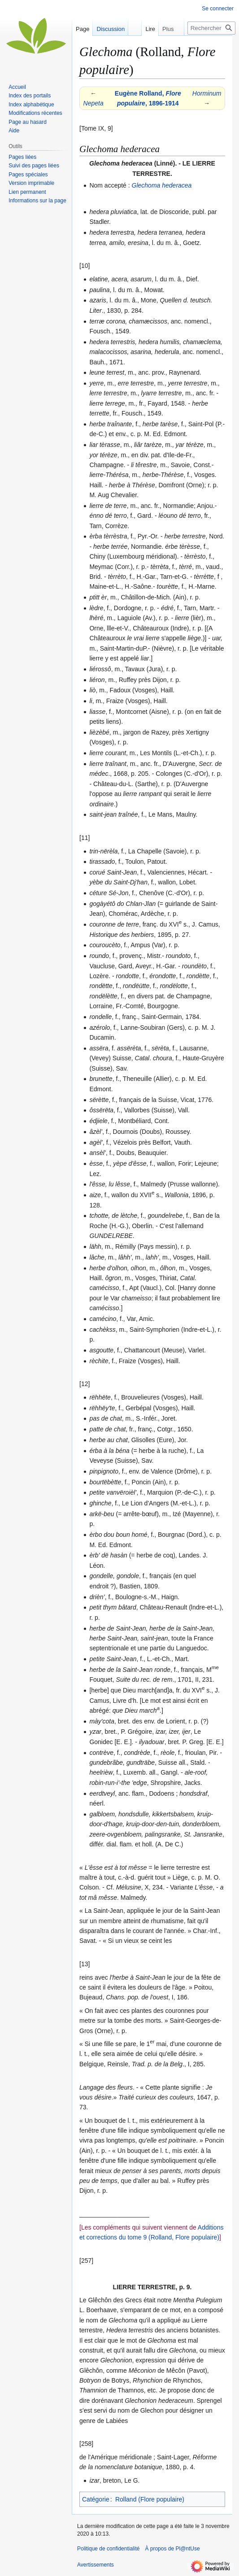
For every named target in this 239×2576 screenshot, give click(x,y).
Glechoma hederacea (162, 185)
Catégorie (95, 2499)
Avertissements (95, 2565)
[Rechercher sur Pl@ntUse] (211, 28)
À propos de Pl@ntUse (172, 2548)
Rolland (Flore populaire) (149, 2499)
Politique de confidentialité (108, 2548)
